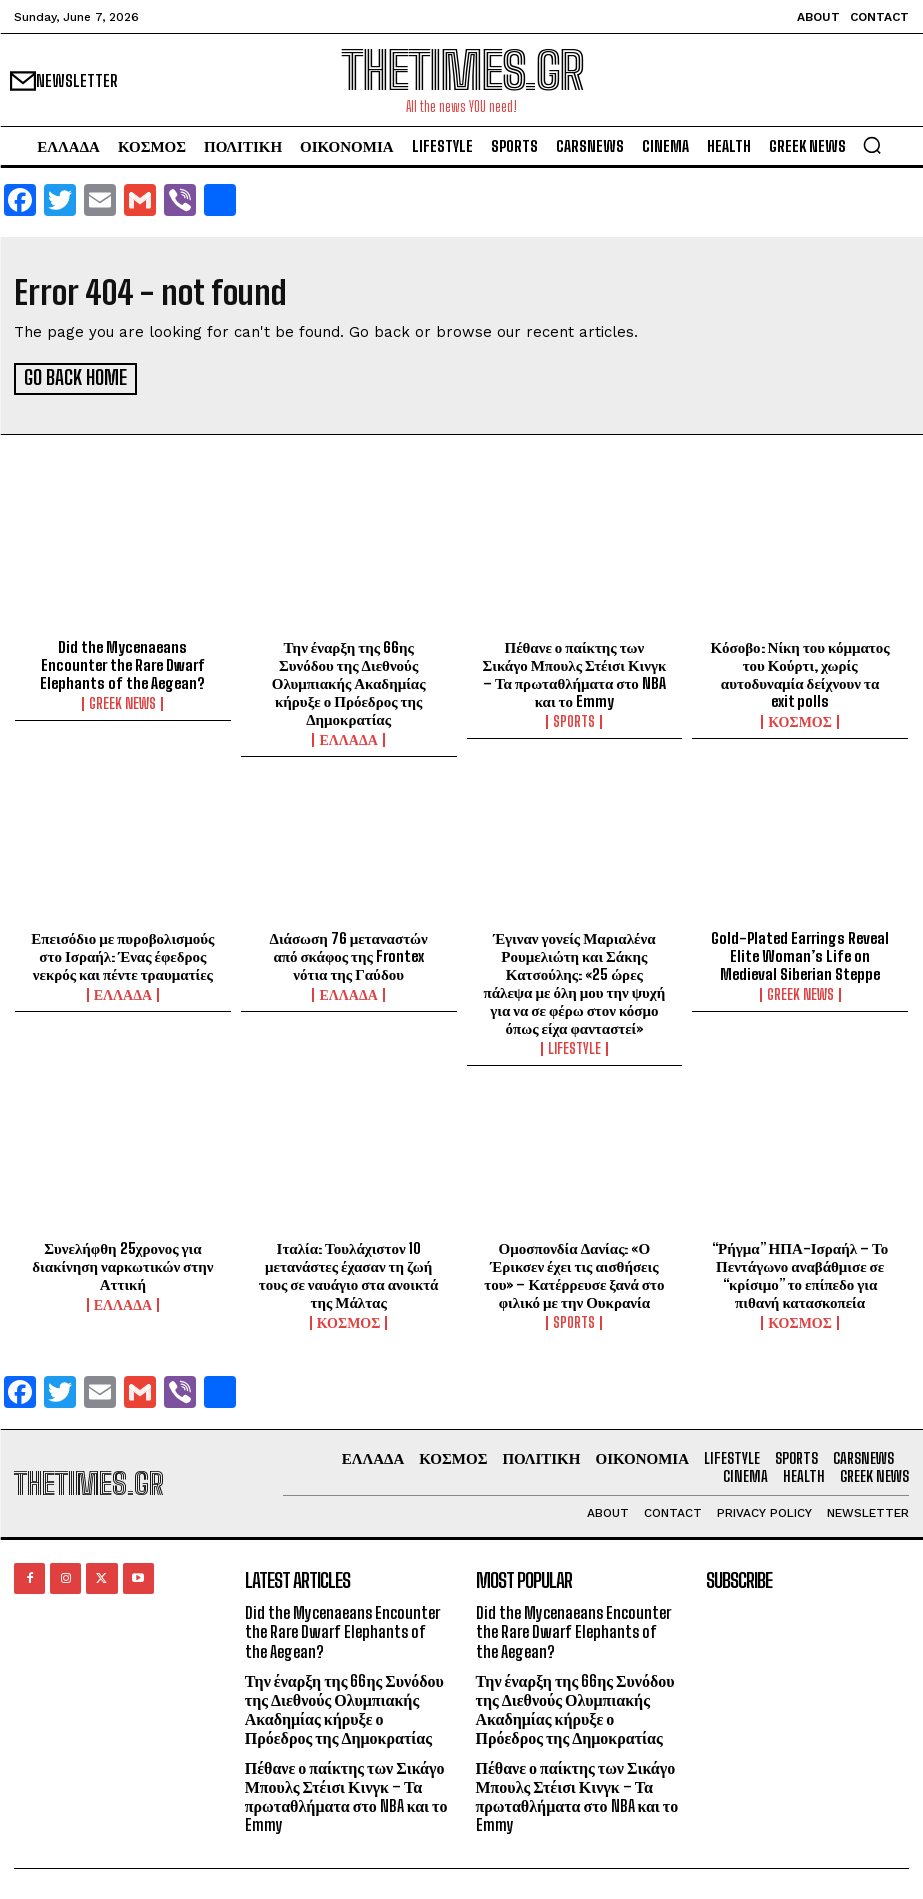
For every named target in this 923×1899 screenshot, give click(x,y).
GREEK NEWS (122, 701)
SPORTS (574, 719)
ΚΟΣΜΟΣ (800, 719)
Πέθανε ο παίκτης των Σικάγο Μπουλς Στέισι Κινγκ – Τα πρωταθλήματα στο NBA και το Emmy (574, 671)
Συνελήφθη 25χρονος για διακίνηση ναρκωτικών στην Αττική (122, 1263)
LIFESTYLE (574, 1046)
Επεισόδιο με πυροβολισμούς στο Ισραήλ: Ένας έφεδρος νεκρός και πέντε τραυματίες (122, 953)
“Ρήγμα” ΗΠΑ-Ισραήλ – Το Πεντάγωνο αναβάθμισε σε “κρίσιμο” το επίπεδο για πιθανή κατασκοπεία (800, 1272)
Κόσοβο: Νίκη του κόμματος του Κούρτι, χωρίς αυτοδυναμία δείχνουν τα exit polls (800, 671)
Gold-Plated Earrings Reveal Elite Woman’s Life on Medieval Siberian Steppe (800, 953)
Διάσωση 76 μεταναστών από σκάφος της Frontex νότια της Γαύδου (348, 953)
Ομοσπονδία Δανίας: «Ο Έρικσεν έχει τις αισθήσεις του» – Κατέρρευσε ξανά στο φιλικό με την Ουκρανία (574, 1272)
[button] (872, 145)
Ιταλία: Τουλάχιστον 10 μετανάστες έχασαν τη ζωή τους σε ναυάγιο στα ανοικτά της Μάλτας (349, 1272)
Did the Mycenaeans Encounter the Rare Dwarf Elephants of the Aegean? (122, 662)
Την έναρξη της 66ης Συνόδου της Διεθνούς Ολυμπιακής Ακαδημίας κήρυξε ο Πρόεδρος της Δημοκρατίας (349, 680)
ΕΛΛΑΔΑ (348, 737)
